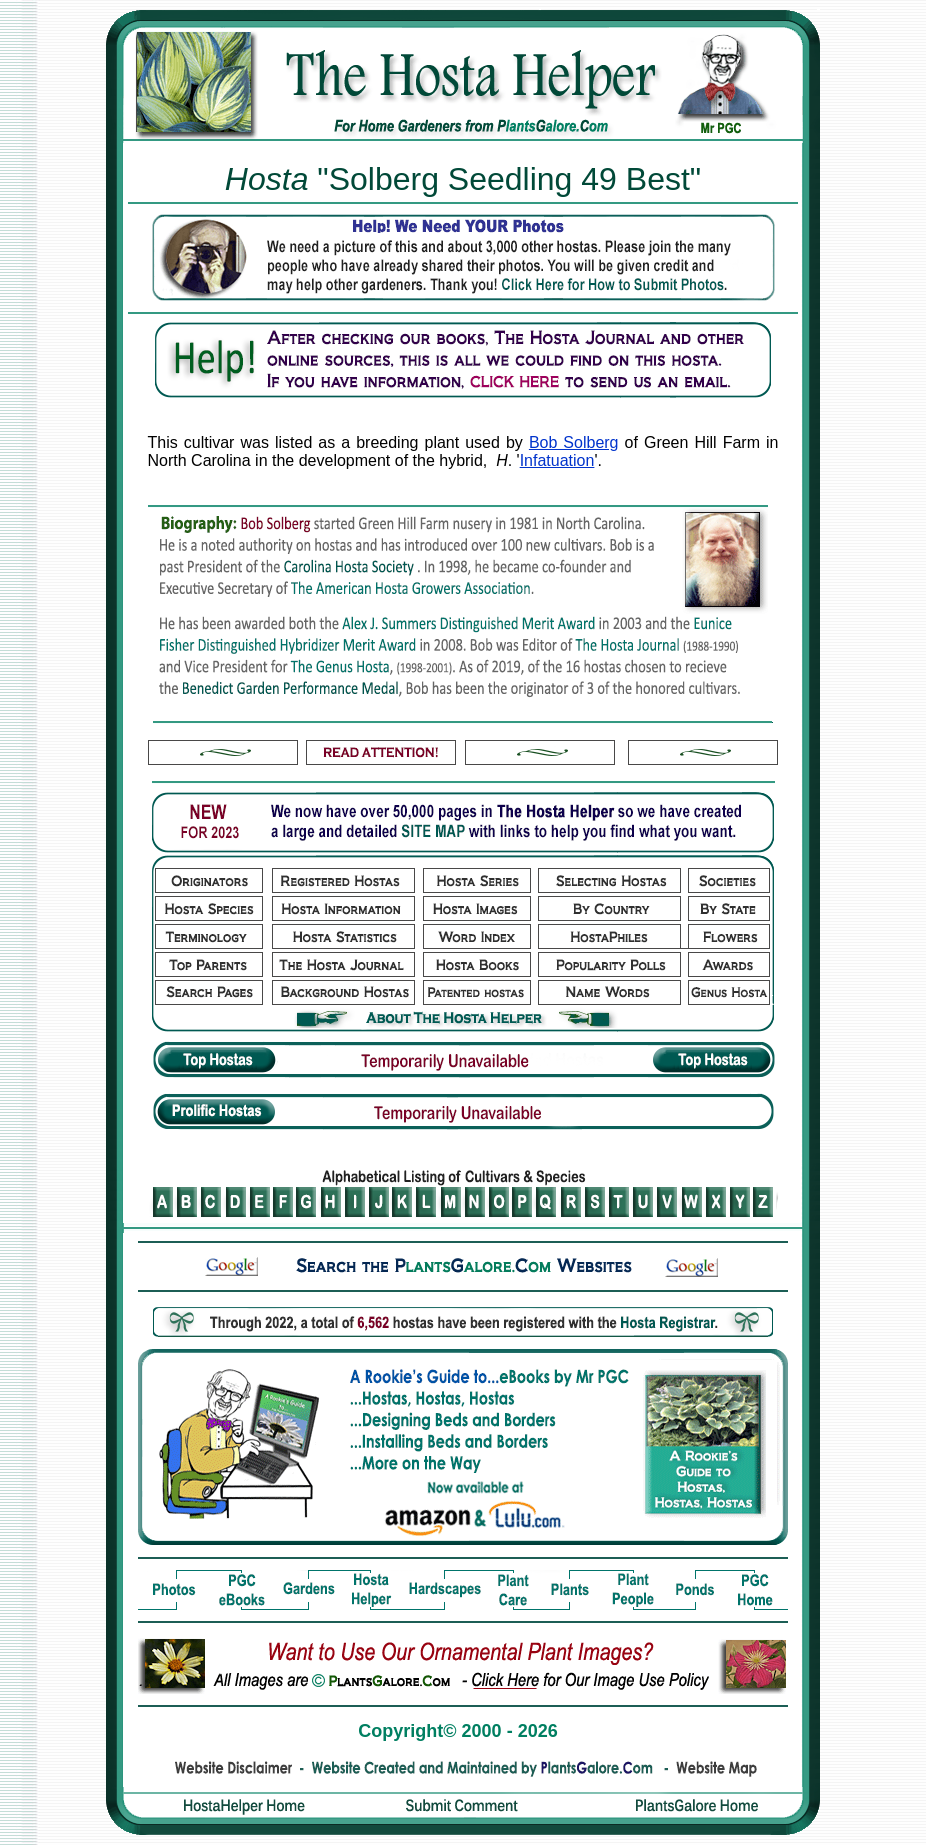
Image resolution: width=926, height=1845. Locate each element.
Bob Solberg (574, 442)
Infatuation (557, 460)
